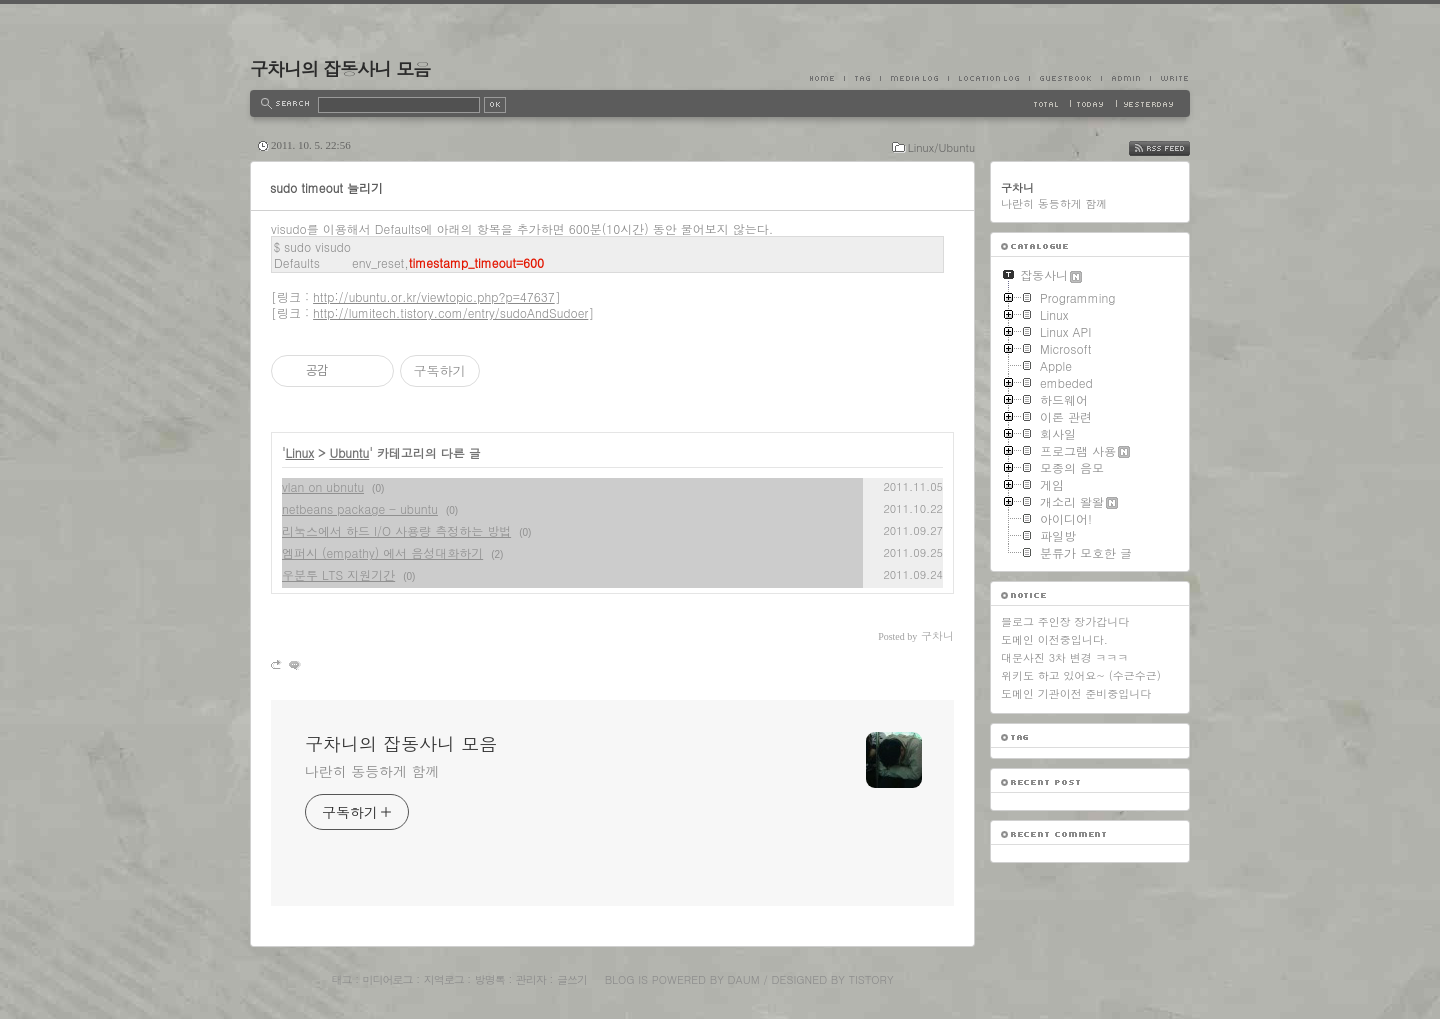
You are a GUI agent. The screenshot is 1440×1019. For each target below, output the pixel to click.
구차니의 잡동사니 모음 (340, 68)
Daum (744, 979)
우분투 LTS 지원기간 (338, 574)
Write (1170, 78)
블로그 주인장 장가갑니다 (1065, 621)
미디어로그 (388, 979)
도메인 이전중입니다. (1054, 639)
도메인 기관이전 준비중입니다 (1076, 693)
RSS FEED (1174, 148)
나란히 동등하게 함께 (372, 771)
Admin (1125, 78)
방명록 (490, 979)
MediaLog (914, 78)
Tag (862, 78)
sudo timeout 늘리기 (326, 187)
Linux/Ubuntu (941, 147)
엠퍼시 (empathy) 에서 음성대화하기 (382, 552)
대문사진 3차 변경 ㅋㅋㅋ (1064, 657)
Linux (300, 452)
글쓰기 (572, 979)
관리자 (531, 979)
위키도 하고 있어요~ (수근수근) (1081, 675)
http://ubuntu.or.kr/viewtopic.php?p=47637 (434, 296)
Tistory (871, 979)
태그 (341, 979)
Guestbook (1065, 78)
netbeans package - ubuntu (360, 508)
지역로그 (444, 979)
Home (827, 78)
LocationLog (988, 78)
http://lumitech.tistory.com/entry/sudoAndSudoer (450, 312)
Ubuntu (349, 452)
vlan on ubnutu (323, 486)
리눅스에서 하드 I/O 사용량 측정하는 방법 (396, 530)
